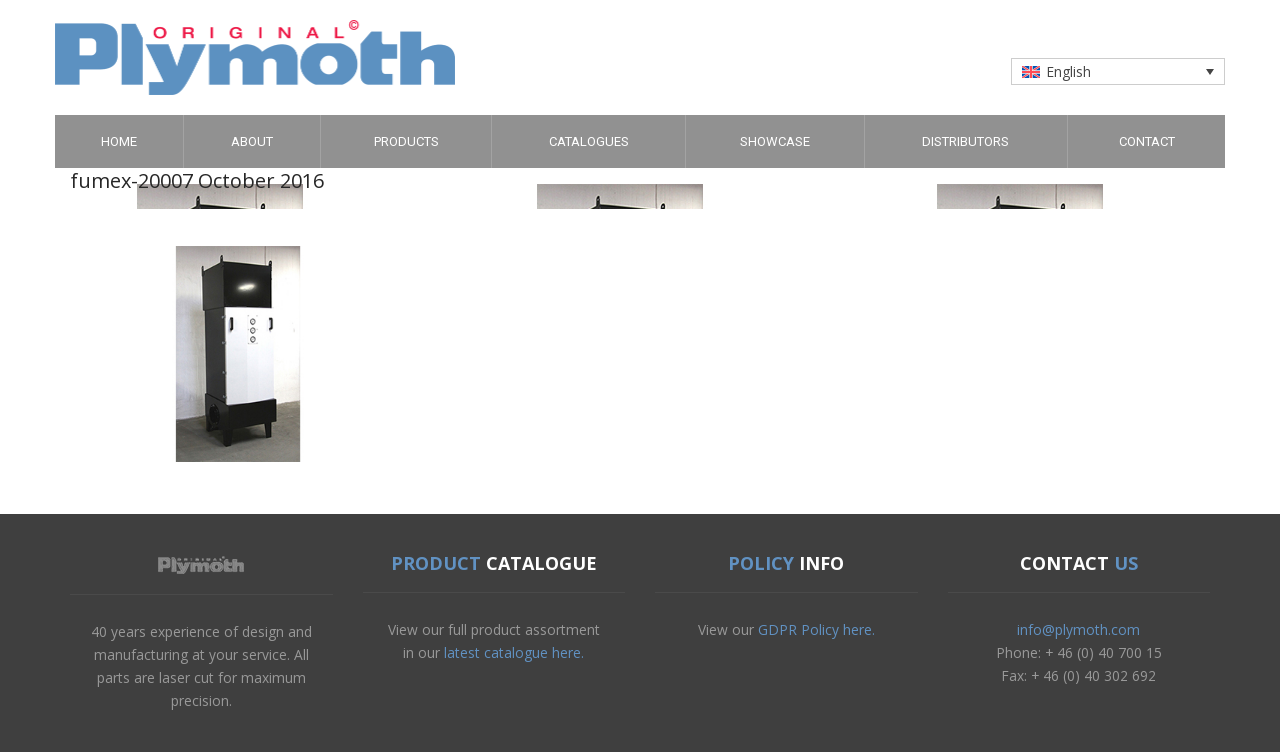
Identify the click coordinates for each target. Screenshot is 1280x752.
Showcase (775, 141)
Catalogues (589, 141)
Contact (1147, 141)
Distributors (965, 141)
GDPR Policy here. (816, 629)
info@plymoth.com (1078, 629)
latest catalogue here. (514, 652)
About (252, 141)
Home (119, 141)
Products (406, 141)
